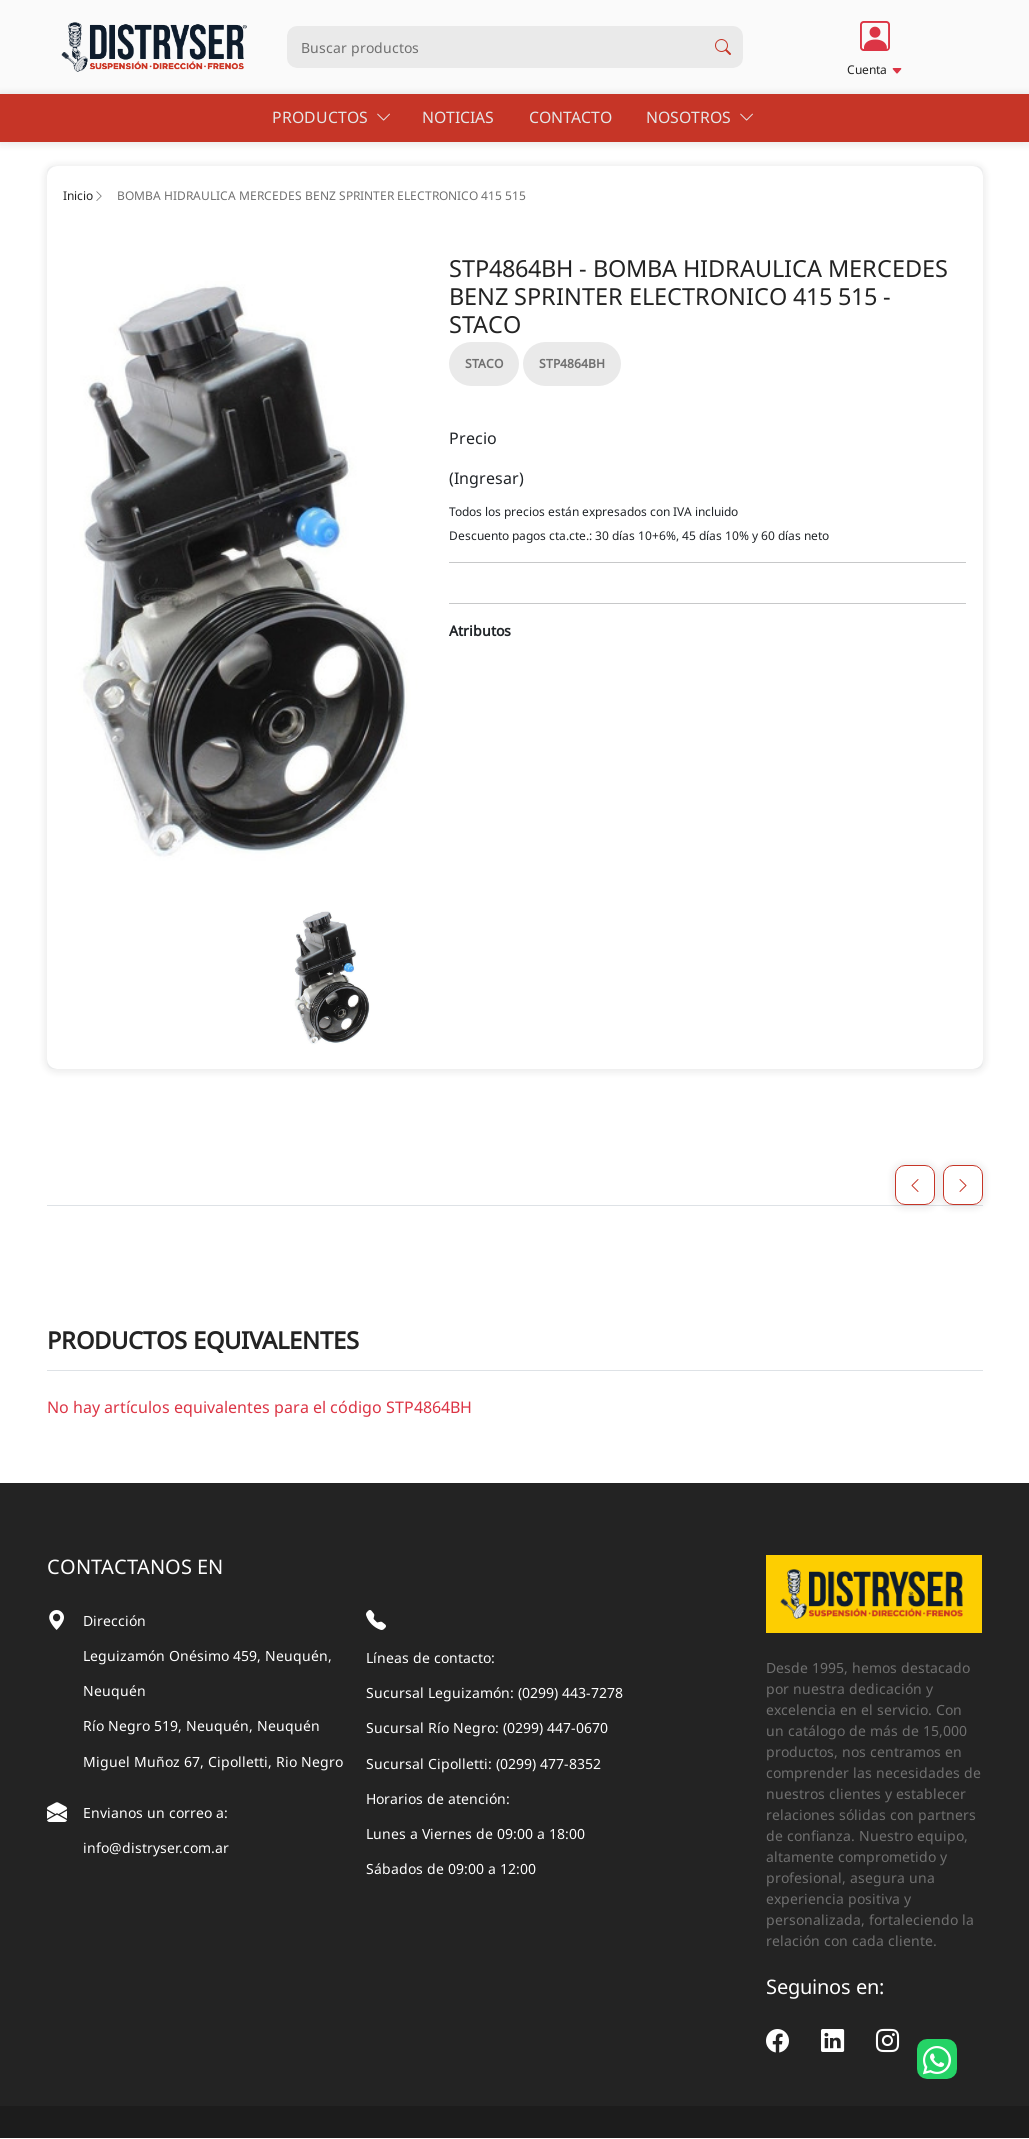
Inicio (78, 195)
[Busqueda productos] (495, 47)
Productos (337, 118)
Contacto (571, 118)
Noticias (462, 118)
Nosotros (698, 118)
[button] (875, 47)
